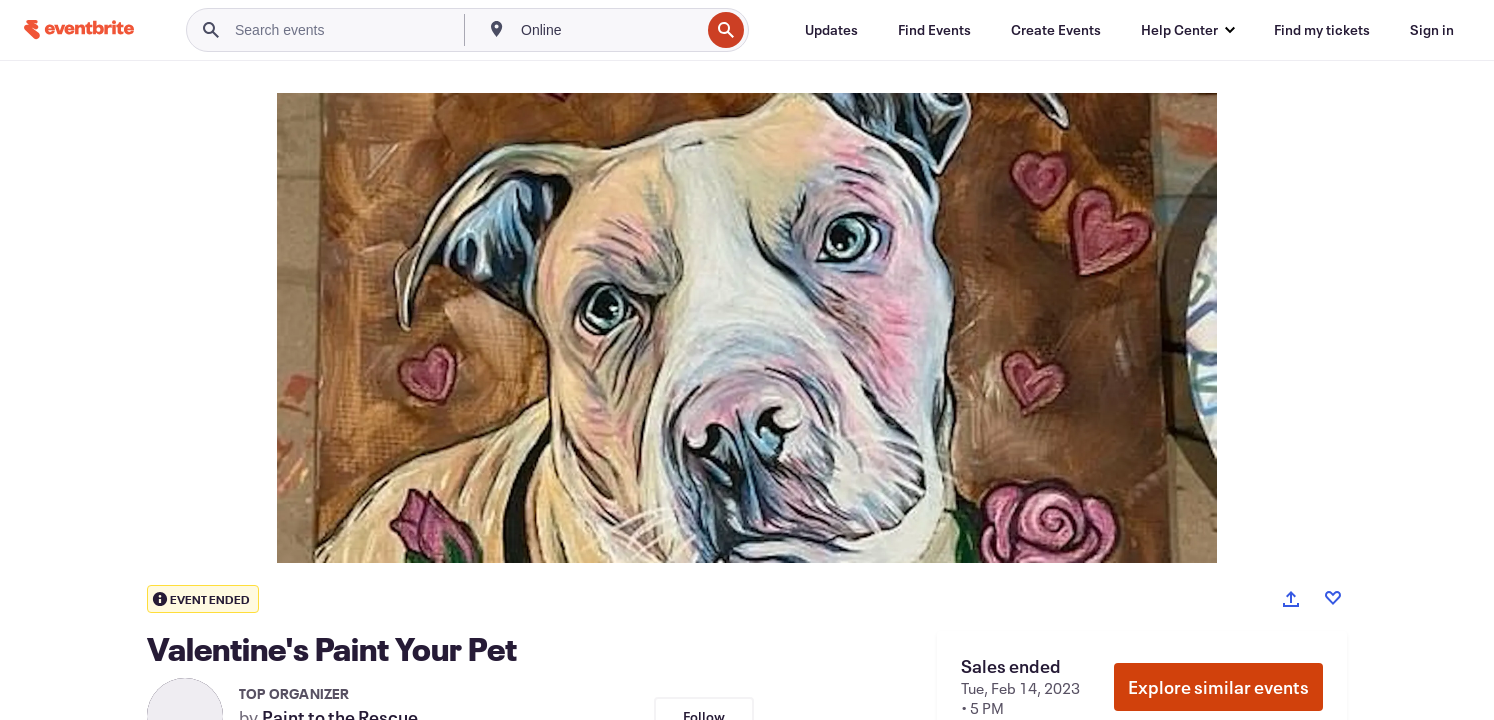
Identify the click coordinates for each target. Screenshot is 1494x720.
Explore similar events (1218, 687)
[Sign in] (1432, 30)
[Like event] (1333, 598)
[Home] (79, 29)
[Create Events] (1056, 30)
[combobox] (608, 30)
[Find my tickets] (1322, 30)
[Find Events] (934, 30)
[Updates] (831, 30)
